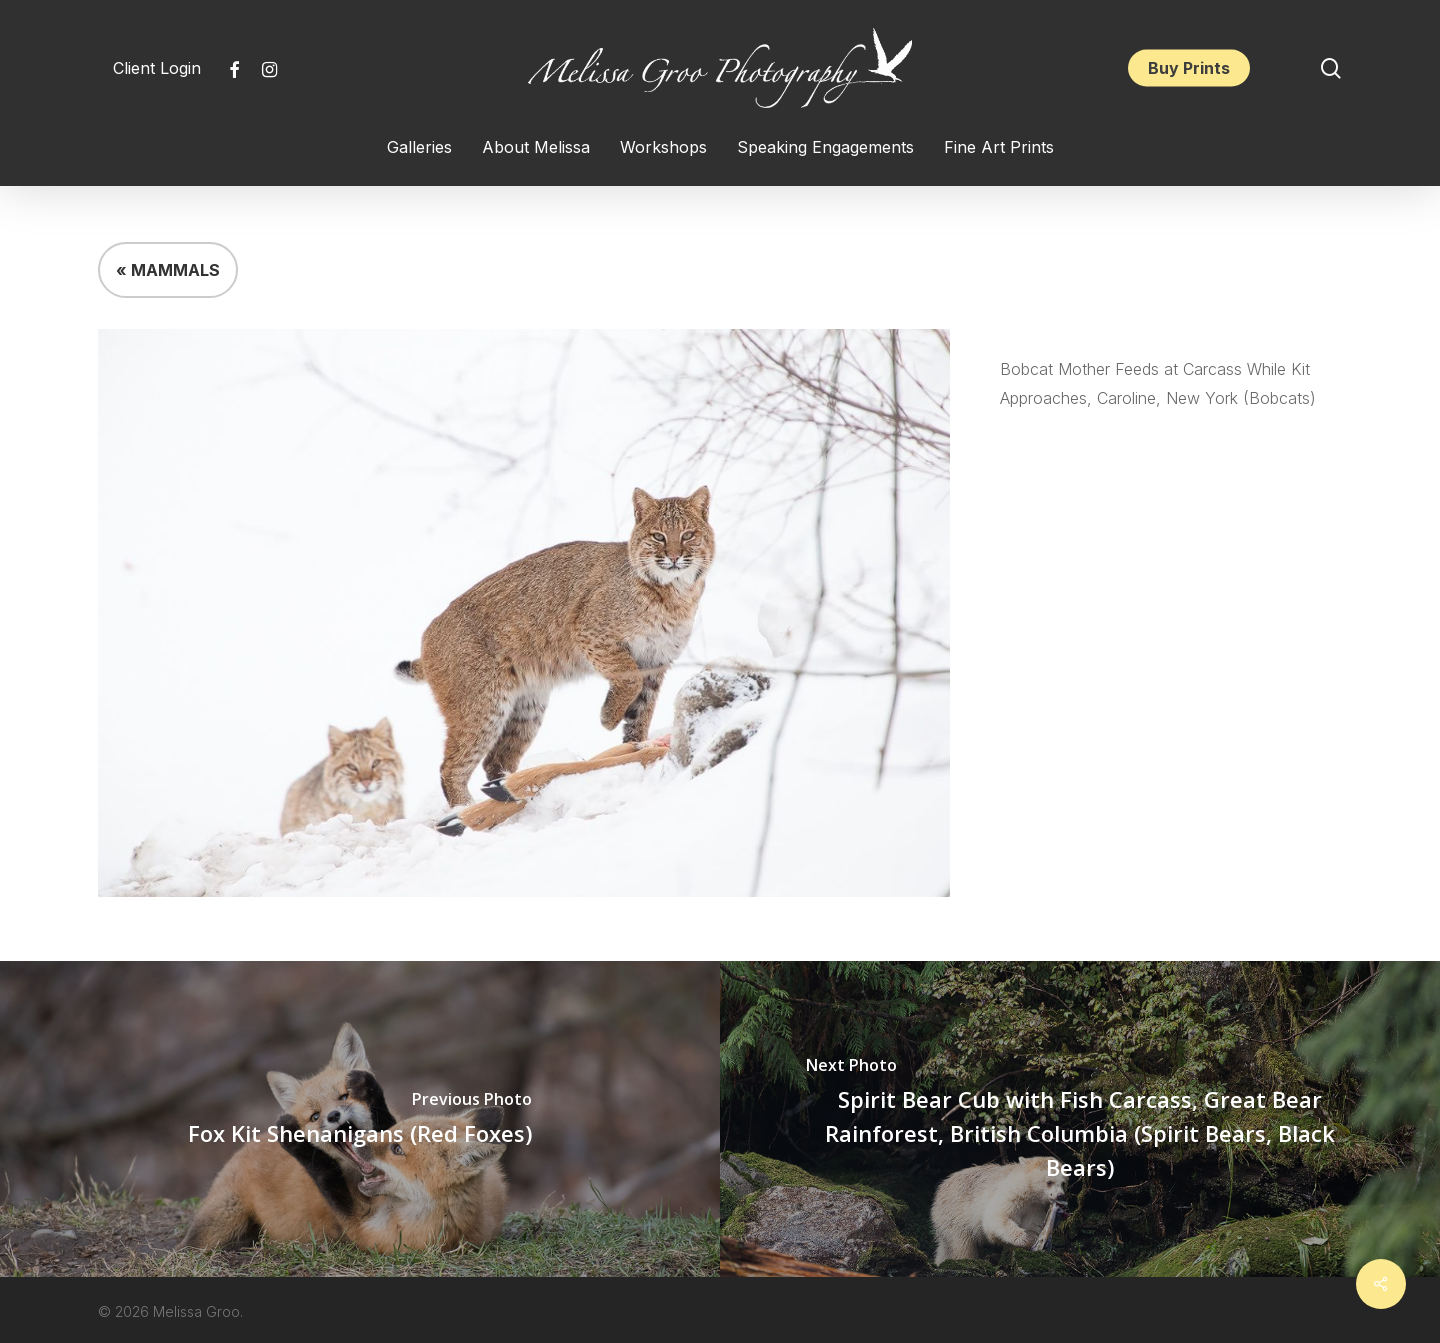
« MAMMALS (168, 270)
